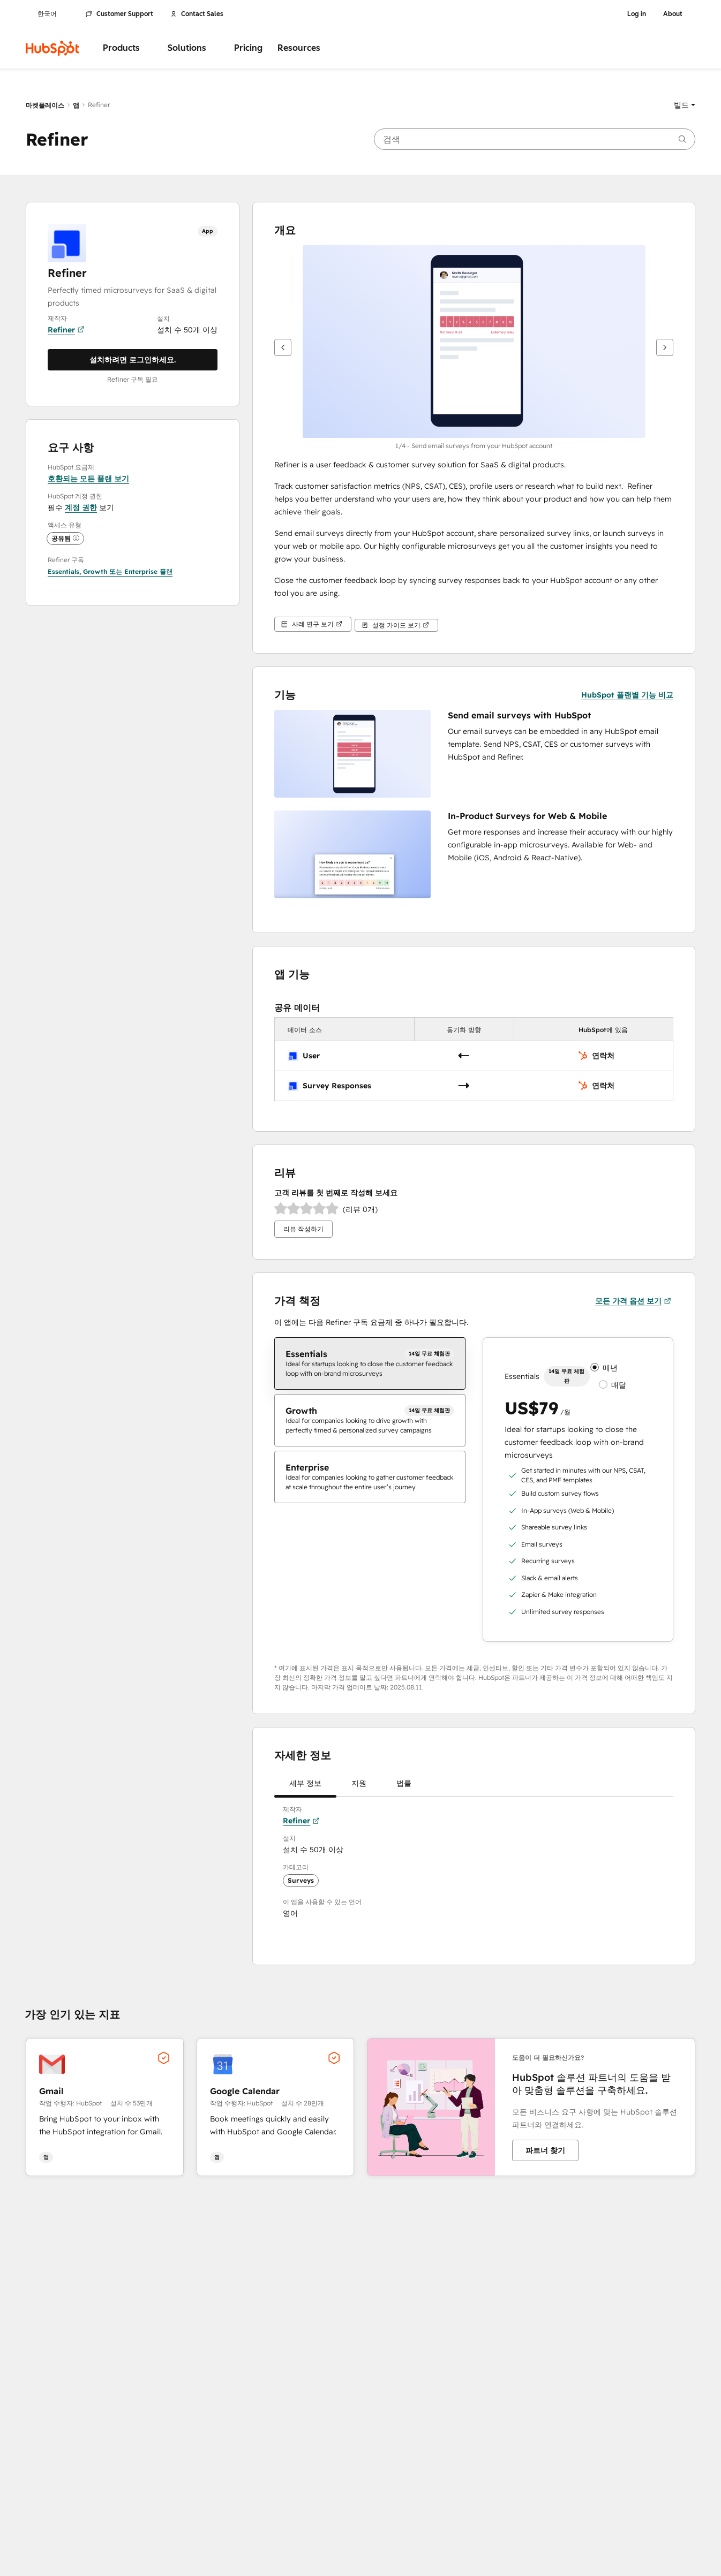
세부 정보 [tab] (305, 1785)
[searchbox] (534, 139)
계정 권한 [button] (81, 507)
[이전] (282, 347)
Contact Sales (196, 14)
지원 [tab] (358, 1785)
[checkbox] (369, 1361)
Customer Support (119, 14)
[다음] (664, 347)
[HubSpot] (52, 48)
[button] (684, 105)
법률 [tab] (403, 1785)
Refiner (66, 330)
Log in (636, 14)
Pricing (248, 48)
